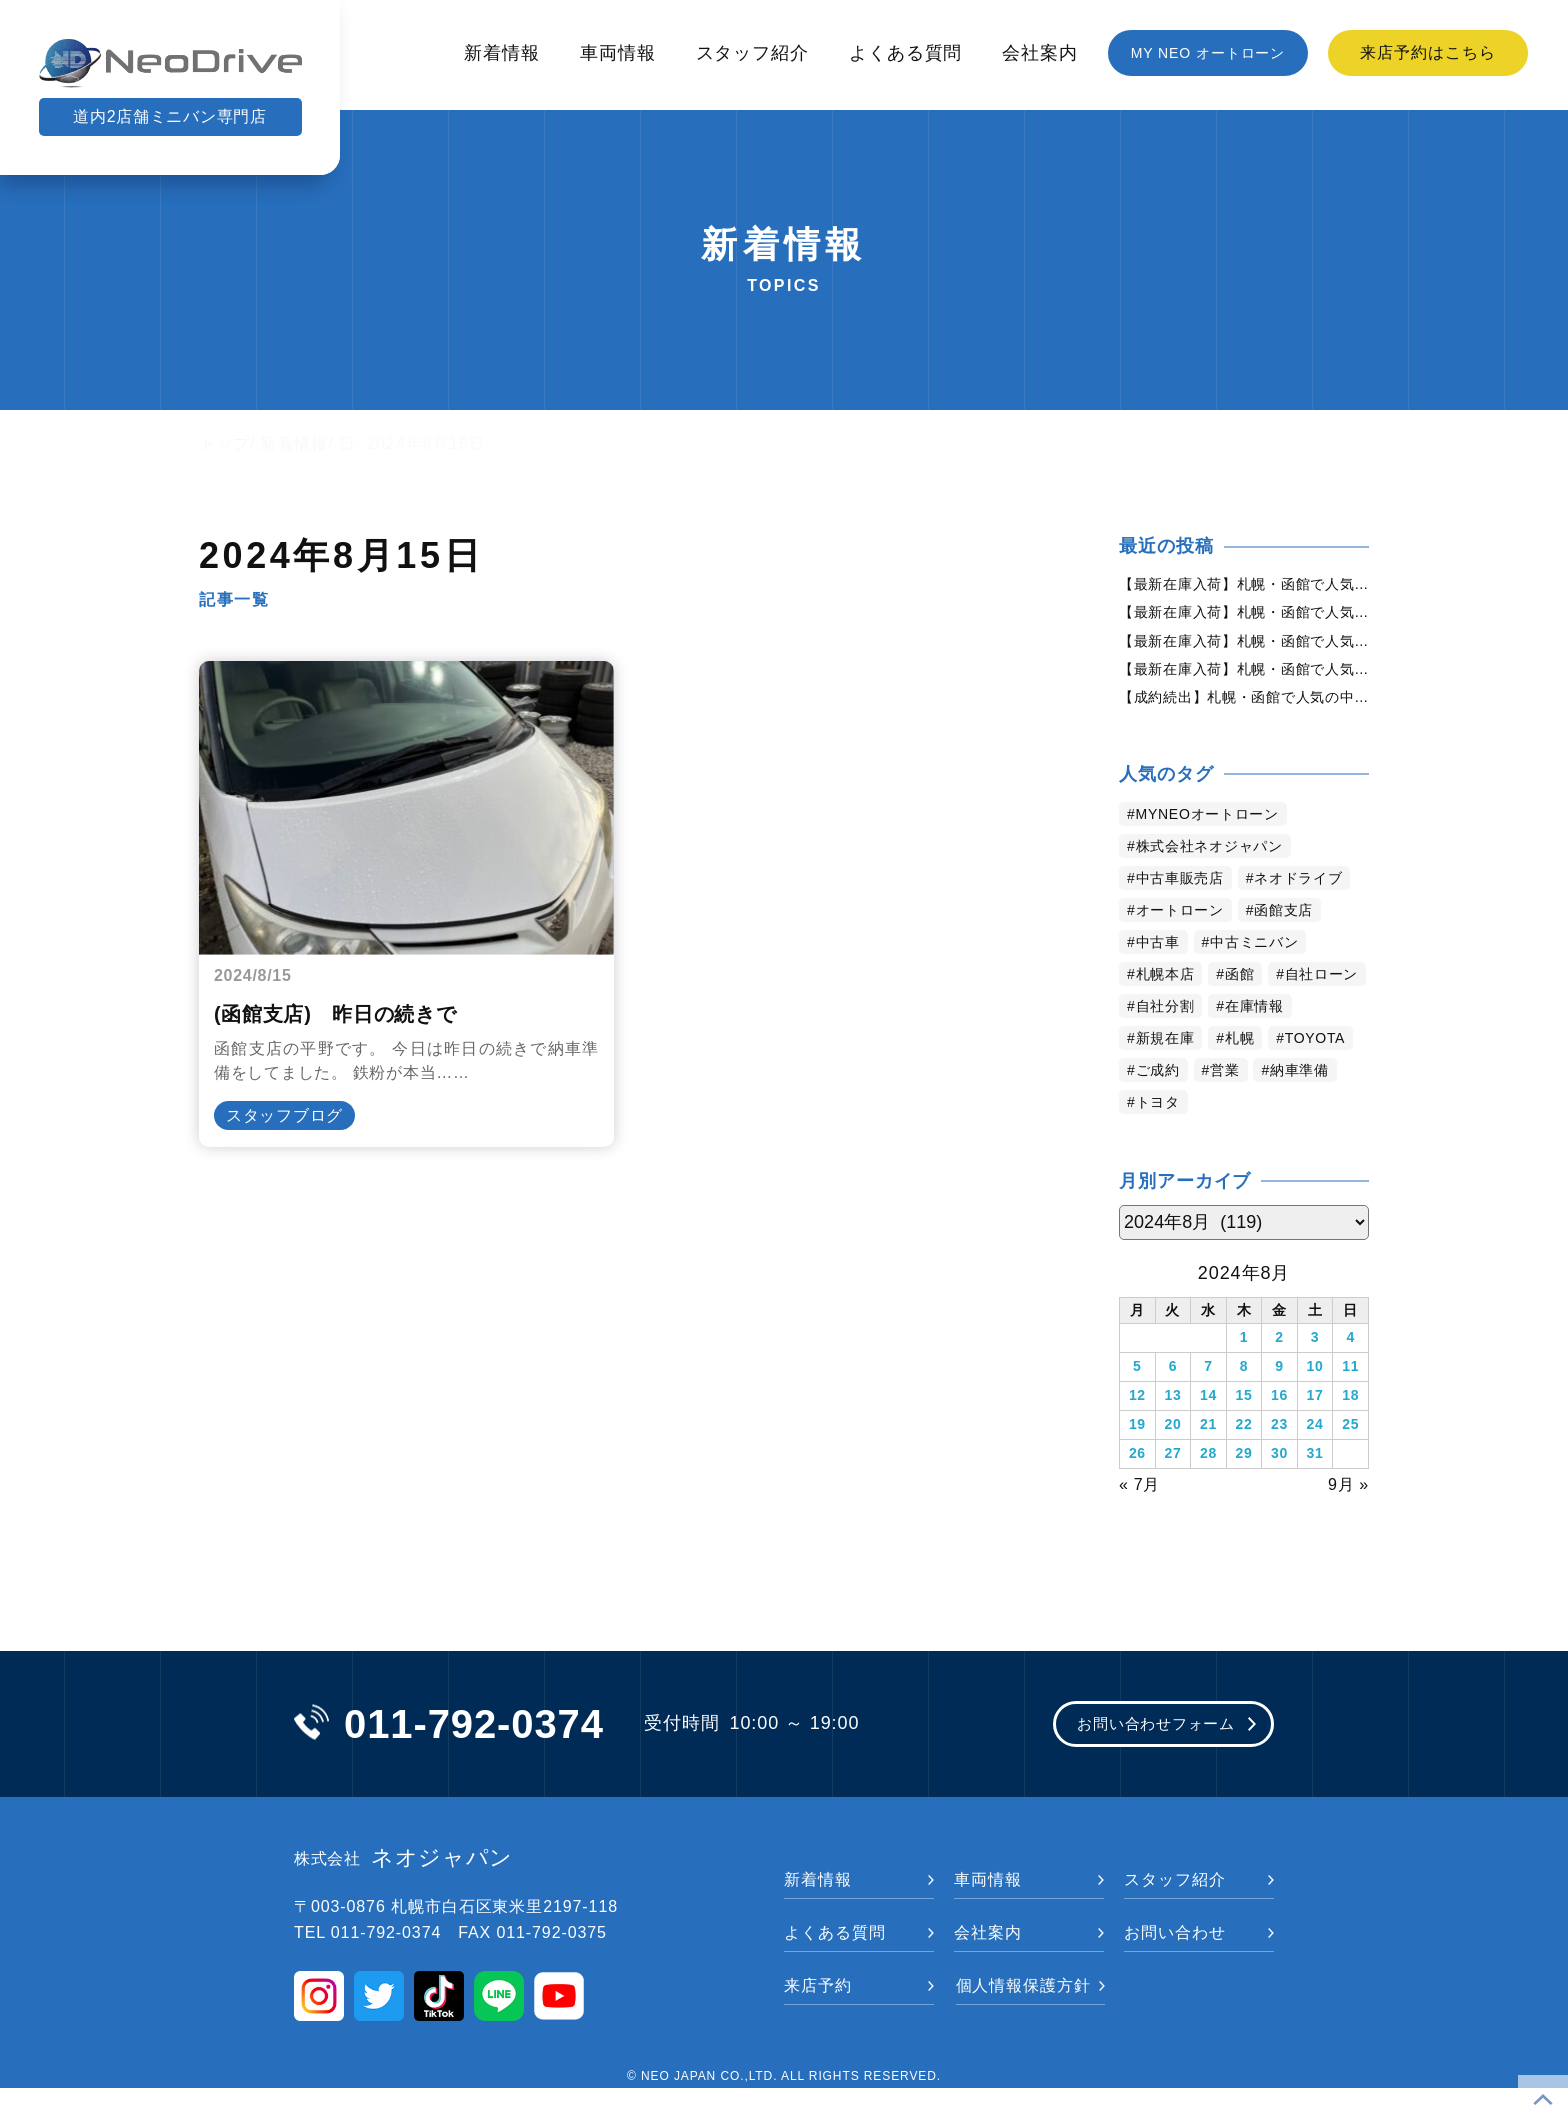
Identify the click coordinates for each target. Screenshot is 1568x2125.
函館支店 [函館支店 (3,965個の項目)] (1304, 960)
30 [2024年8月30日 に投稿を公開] (1279, 1492)
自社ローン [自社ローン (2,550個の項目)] (1179, 1056)
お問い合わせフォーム (1136, 1760)
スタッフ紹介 (752, 53)
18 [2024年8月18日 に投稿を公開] (1350, 1440)
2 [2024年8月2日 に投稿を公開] (1279, 1388)
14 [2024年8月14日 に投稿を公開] (1208, 1440)
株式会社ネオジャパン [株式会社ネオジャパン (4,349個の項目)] (1221, 864)
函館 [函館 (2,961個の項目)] (1253, 1024)
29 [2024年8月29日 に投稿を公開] (1243, 1492)
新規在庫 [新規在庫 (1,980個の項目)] (1270, 1088)
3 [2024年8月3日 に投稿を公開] (1315, 1388)
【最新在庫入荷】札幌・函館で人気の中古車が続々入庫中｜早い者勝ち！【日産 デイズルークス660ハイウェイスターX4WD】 (1244, 649)
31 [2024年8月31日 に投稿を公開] (1314, 1492)
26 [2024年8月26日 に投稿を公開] (1137, 1492)
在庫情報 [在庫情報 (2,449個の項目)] (1171, 1088)
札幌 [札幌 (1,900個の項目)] (1154, 1120)
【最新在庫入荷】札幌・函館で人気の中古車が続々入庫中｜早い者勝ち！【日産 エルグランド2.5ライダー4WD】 (1244, 681)
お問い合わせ (1174, 1969)
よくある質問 (905, 53)
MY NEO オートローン (1208, 53)
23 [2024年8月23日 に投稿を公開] (1279, 1466)
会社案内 (1040, 53)
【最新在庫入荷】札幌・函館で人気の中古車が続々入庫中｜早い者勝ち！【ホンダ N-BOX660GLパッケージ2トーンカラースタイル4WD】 (1244, 617)
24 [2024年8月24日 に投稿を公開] (1314, 1466)
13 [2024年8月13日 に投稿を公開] (1172, 1440)
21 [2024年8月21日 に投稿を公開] (1208, 1466)
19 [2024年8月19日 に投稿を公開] (1137, 1466)
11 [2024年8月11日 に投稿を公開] (1350, 1414)
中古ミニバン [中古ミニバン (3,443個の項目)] (1269, 992)
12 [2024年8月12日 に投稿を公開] (1137, 1440)
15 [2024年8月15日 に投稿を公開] (1243, 1440)
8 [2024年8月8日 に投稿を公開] (1244, 1414)
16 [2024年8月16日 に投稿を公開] (1279, 1440)
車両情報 (618, 53)
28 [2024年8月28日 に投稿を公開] (1208, 1492)
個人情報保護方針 (1023, 2022)
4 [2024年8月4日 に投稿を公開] (1350, 1388)
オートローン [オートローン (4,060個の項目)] (1187, 960)
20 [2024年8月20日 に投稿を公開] (1172, 1466)
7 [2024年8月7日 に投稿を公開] (1208, 1414)
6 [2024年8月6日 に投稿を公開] (1173, 1414)
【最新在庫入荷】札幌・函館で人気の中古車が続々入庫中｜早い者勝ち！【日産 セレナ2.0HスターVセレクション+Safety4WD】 (1244, 585)
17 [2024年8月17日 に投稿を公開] (1314, 1440)
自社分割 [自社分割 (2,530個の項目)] (1287, 1056)
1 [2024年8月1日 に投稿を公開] (1244, 1388)
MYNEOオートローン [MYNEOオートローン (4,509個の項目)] (1219, 832)
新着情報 (502, 53)
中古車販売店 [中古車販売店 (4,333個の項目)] (1187, 896)
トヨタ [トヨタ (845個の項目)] (1327, 1152)
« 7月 (1140, 1518)
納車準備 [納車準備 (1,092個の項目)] (1236, 1152)
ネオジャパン (404, 1895)
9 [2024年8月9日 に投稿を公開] (1279, 1414)
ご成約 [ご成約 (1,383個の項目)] (1329, 1120)
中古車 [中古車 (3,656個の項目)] (1162, 992)
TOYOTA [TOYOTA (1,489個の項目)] (1237, 1120)
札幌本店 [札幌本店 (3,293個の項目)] (1171, 1024)
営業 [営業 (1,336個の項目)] (1154, 1152)
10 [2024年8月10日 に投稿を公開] (1314, 1414)
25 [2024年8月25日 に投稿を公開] (1350, 1466)
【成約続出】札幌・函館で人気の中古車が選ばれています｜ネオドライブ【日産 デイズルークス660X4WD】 (1244, 713)
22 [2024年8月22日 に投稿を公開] (1243, 1466)
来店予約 (818, 2022)
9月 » (1348, 1518)
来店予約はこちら (1427, 52)
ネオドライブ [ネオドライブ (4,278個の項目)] (1187, 928)
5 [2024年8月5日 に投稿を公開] (1137, 1414)
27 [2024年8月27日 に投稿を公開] (1172, 1492)
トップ (224, 443)
